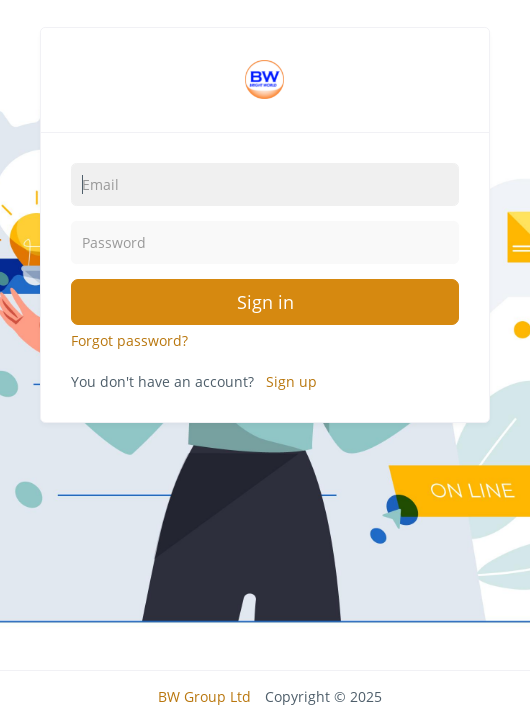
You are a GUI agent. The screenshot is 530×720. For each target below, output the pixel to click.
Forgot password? (129, 340)
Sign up (291, 381)
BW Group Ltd (204, 696)
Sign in (265, 302)
